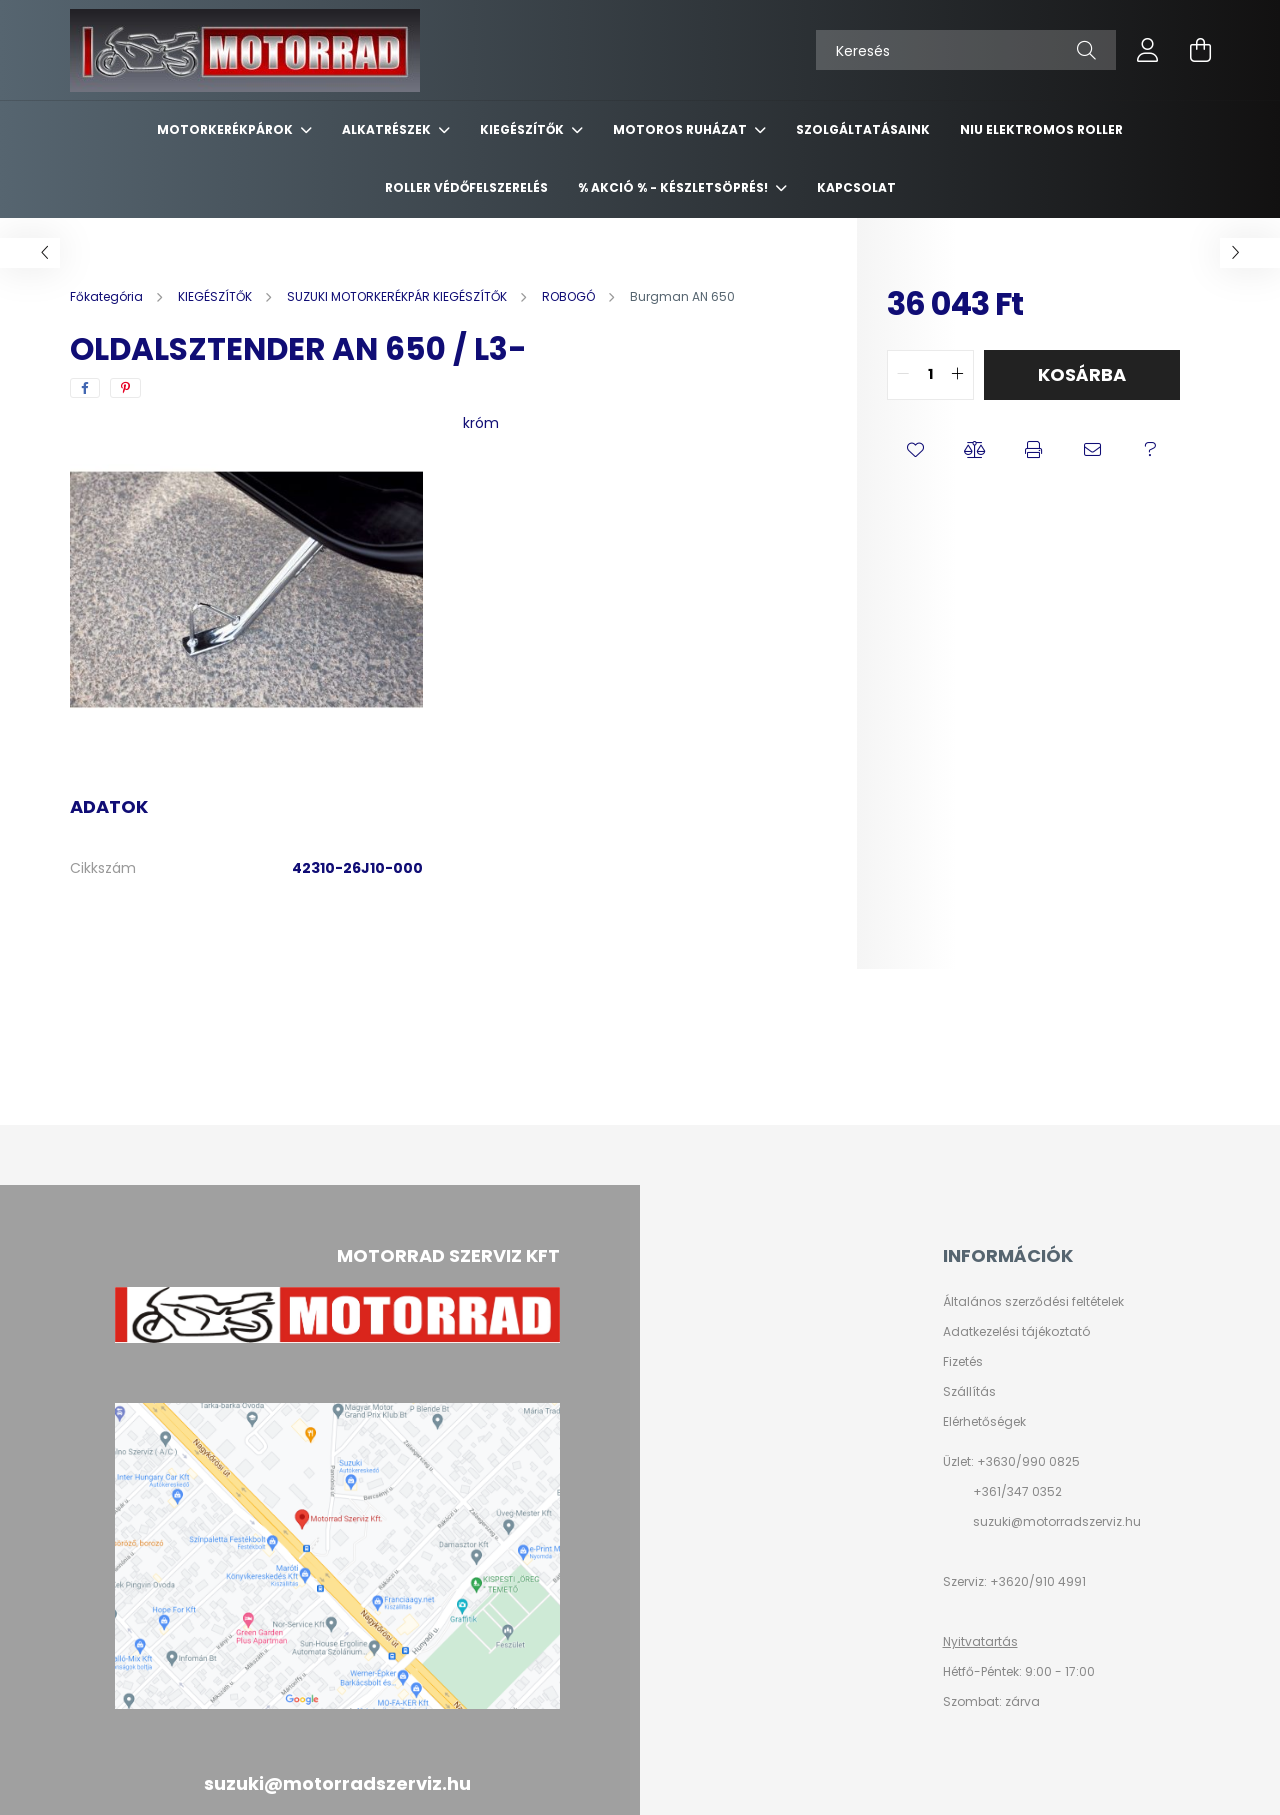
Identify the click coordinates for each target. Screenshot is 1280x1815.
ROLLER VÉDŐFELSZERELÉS (466, 187)
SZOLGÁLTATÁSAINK (863, 129)
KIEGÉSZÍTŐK (523, 129)
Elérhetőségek (984, 1422)
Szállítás (969, 1392)
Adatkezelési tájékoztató (1016, 1332)
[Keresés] (966, 50)
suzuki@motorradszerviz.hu (1057, 1521)
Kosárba (1082, 374)
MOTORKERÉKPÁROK (226, 129)
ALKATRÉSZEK (388, 129)
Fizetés (963, 1362)
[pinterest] (125, 388)
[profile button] (1148, 50)
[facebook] (85, 388)
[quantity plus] (958, 375)
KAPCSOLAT (856, 187)
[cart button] (1200, 50)
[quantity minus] (903, 375)
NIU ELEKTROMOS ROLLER (1041, 129)
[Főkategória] (108, 296)
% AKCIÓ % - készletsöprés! (674, 187)
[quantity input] (930, 375)
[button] (916, 450)
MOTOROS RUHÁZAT (681, 129)
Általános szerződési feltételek (1033, 1302)
